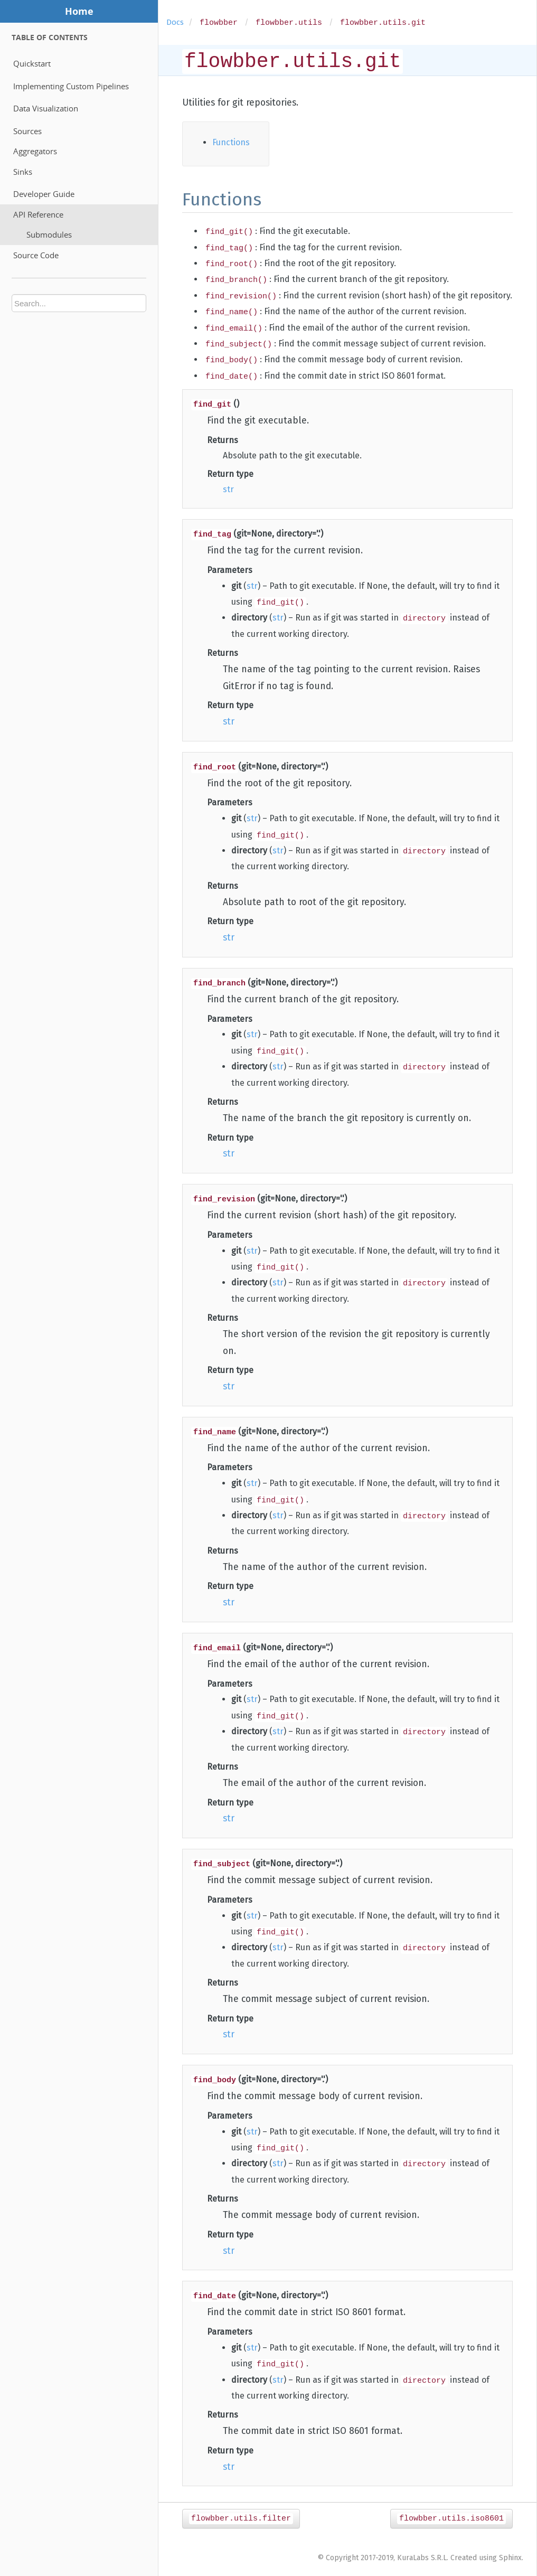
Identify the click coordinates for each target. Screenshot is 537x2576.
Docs (175, 22)
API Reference (38, 214)
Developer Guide (43, 194)
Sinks (22, 171)
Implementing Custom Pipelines (71, 86)
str (228, 489)
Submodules (49, 234)
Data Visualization (45, 108)
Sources (27, 131)
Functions (231, 142)
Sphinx (510, 2557)
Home (79, 11)
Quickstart (32, 63)
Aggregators (35, 151)
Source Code (36, 255)
